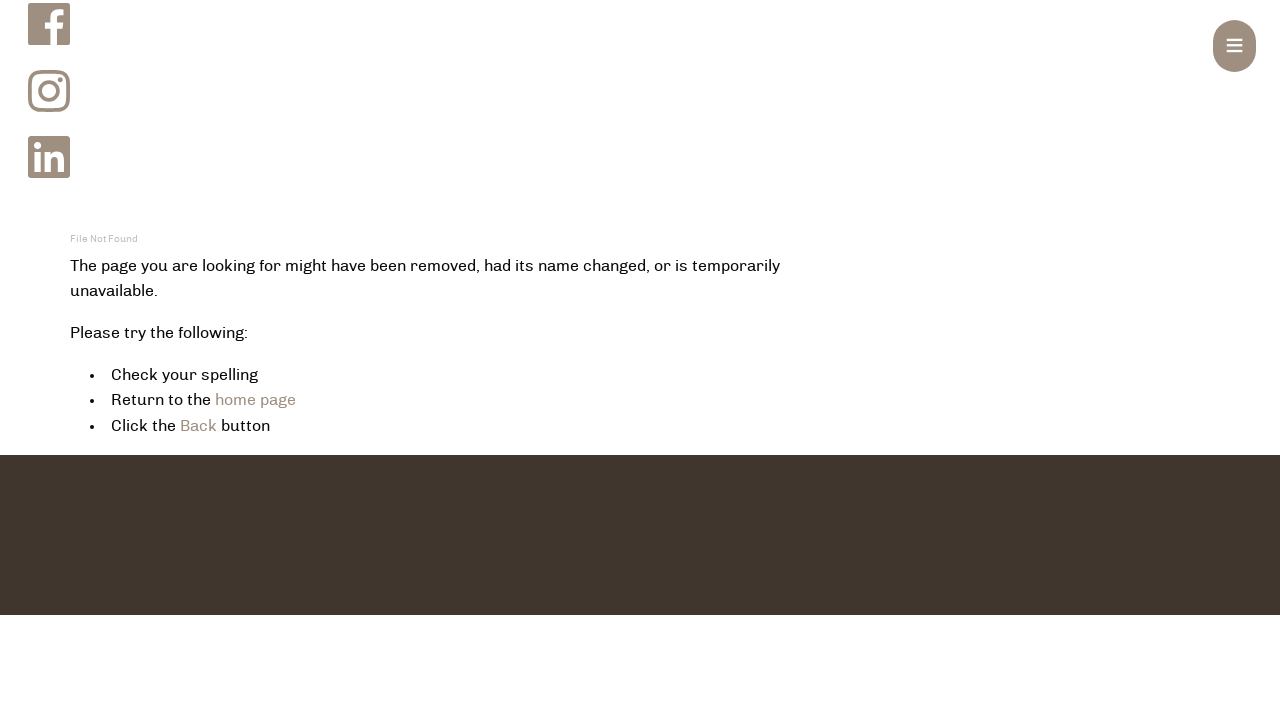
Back (198, 426)
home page (255, 400)
